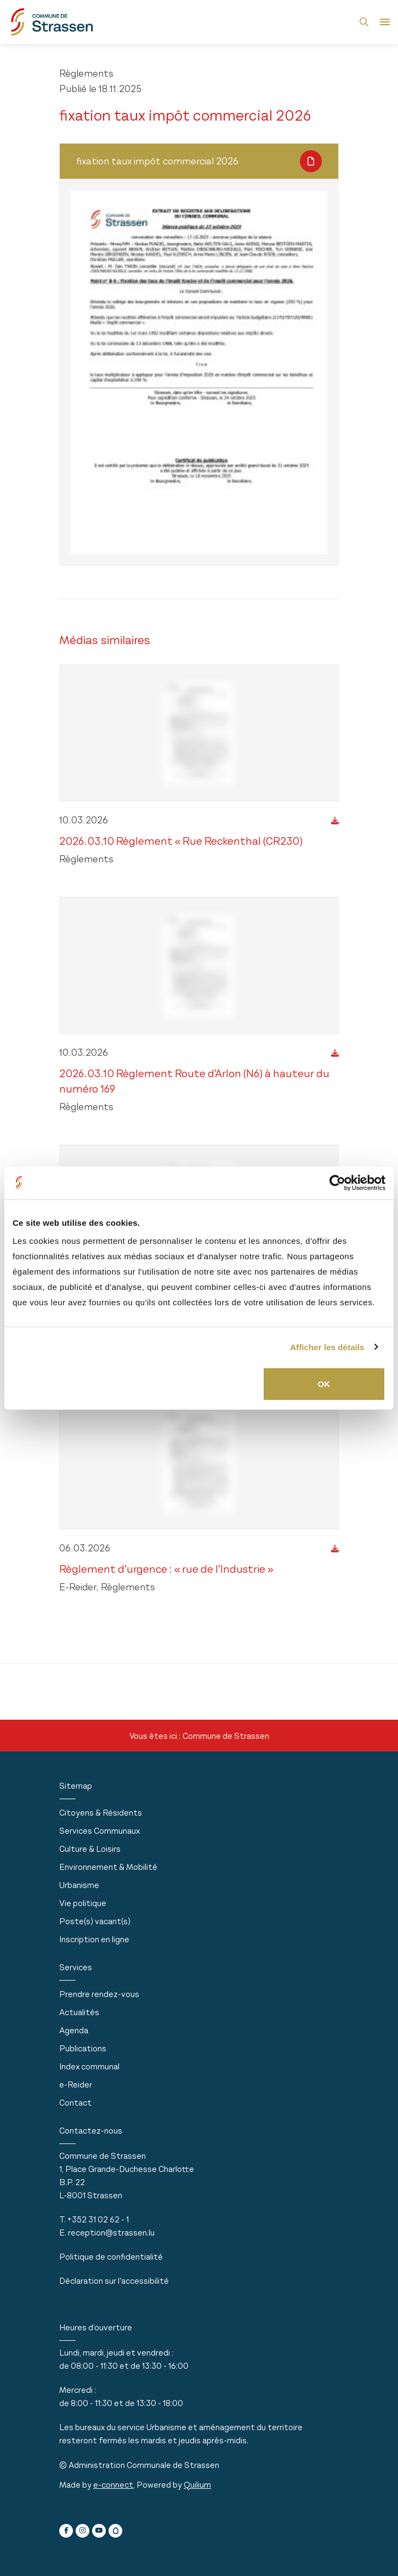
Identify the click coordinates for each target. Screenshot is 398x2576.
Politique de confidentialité (111, 2256)
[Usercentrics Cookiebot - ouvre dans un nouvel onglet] (337, 1182)
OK (324, 1384)
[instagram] (82, 2531)
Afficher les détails (327, 1346)
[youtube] (99, 2531)
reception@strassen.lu (111, 2232)
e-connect (113, 2484)
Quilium (197, 2484)
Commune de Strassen (226, 1736)
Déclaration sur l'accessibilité (114, 2280)
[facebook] (66, 2531)
